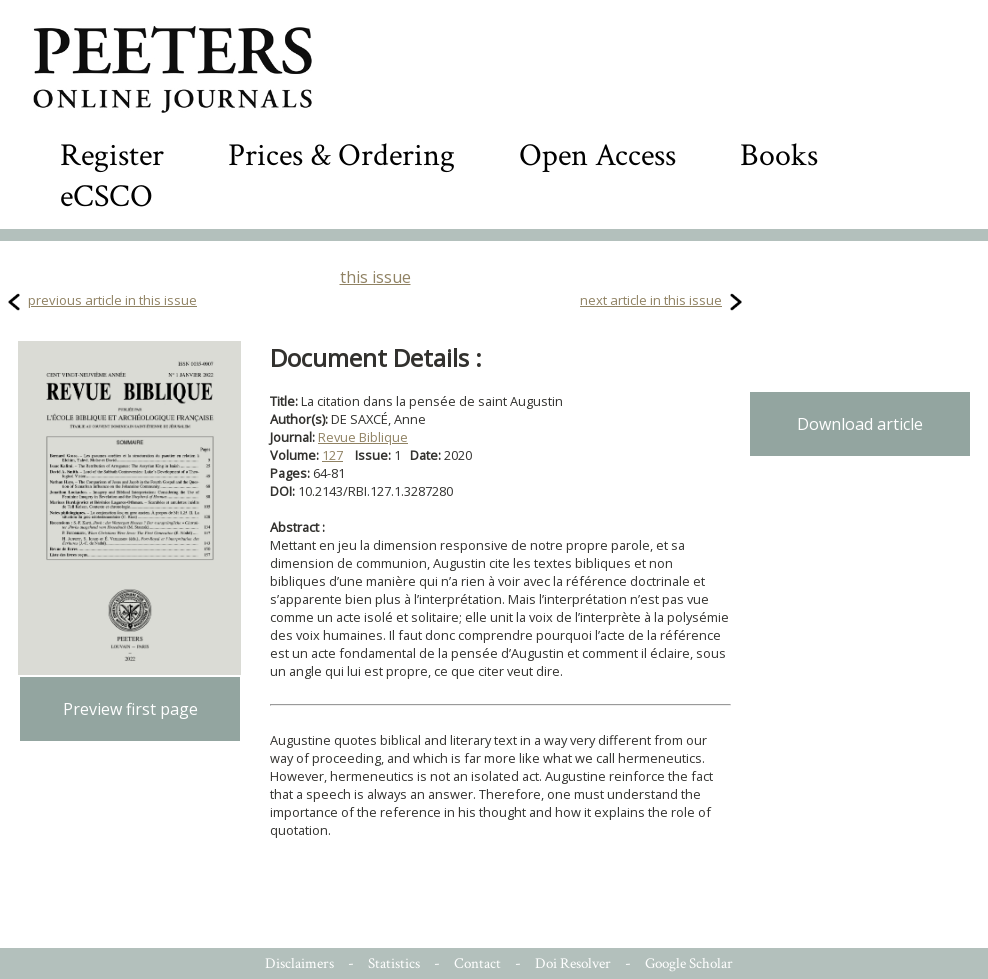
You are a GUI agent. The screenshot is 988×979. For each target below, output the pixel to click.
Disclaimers (299, 963)
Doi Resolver (573, 963)
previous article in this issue (112, 300)
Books (779, 155)
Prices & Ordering (341, 155)
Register (112, 155)
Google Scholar (689, 963)
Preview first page (130, 709)
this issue (375, 277)
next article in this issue (651, 300)
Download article (860, 424)
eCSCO (106, 196)
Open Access (597, 155)
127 (332, 455)
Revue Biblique (363, 437)
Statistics (394, 963)
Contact (477, 963)
